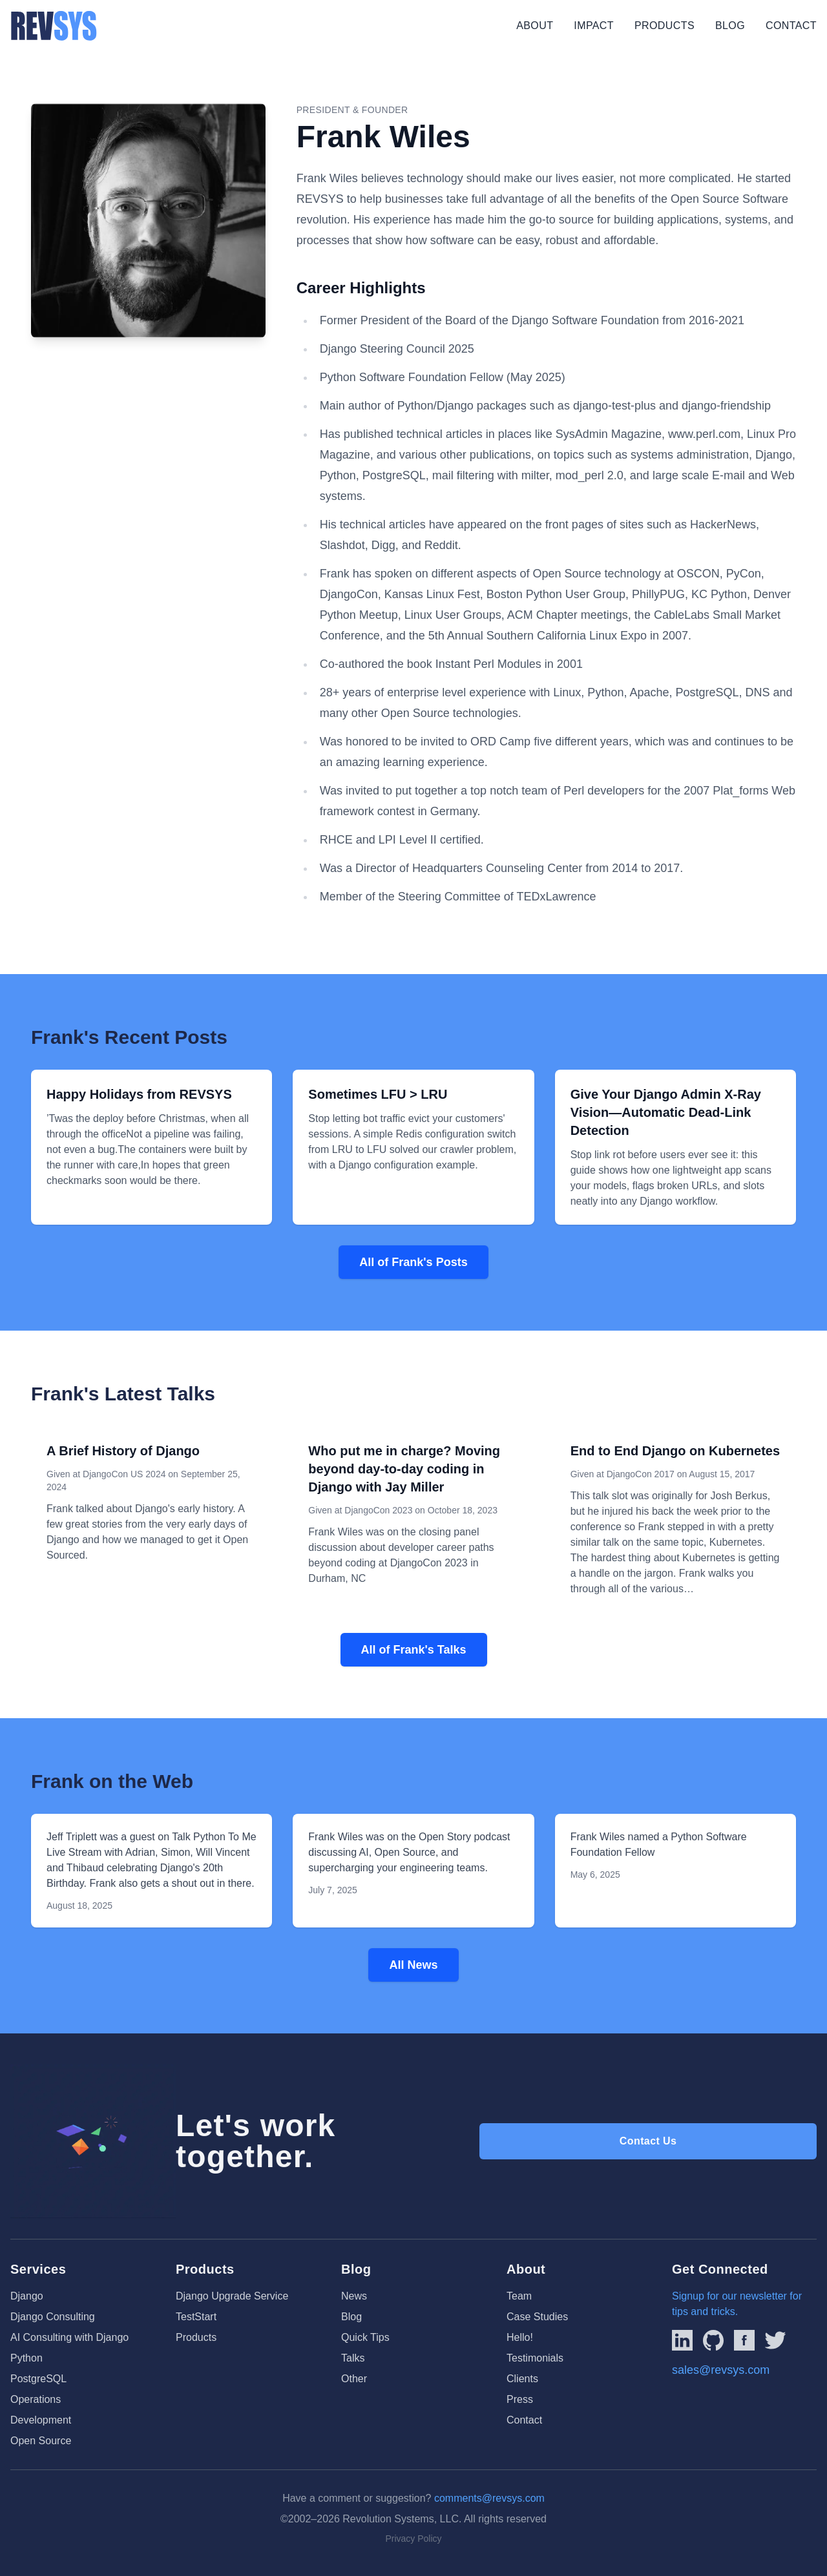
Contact (791, 25)
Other (354, 2378)
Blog (730, 25)
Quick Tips (365, 2337)
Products (664, 25)
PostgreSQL (38, 2378)
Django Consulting (52, 2316)
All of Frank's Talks (413, 1649)
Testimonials (535, 2358)
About (534, 25)
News (354, 2295)
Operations (35, 2399)
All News (413, 1964)
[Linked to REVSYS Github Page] (713, 2340)
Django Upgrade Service (232, 2295)
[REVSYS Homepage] (54, 25)
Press (520, 2399)
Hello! (520, 2337)
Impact (594, 25)
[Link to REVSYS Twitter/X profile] (775, 2340)
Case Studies (537, 2316)
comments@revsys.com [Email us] (489, 2498)
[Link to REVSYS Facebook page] (744, 2340)
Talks (352, 2358)
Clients (522, 2378)
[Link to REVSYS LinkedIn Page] (682, 2340)
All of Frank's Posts (413, 1262)
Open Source (40, 2440)
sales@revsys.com (720, 2369)
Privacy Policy (413, 2538)
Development (40, 2420)
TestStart (196, 2316)
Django (26, 2295)
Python (26, 2358)
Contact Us (648, 2140)
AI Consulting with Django (69, 2337)
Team (519, 2295)
